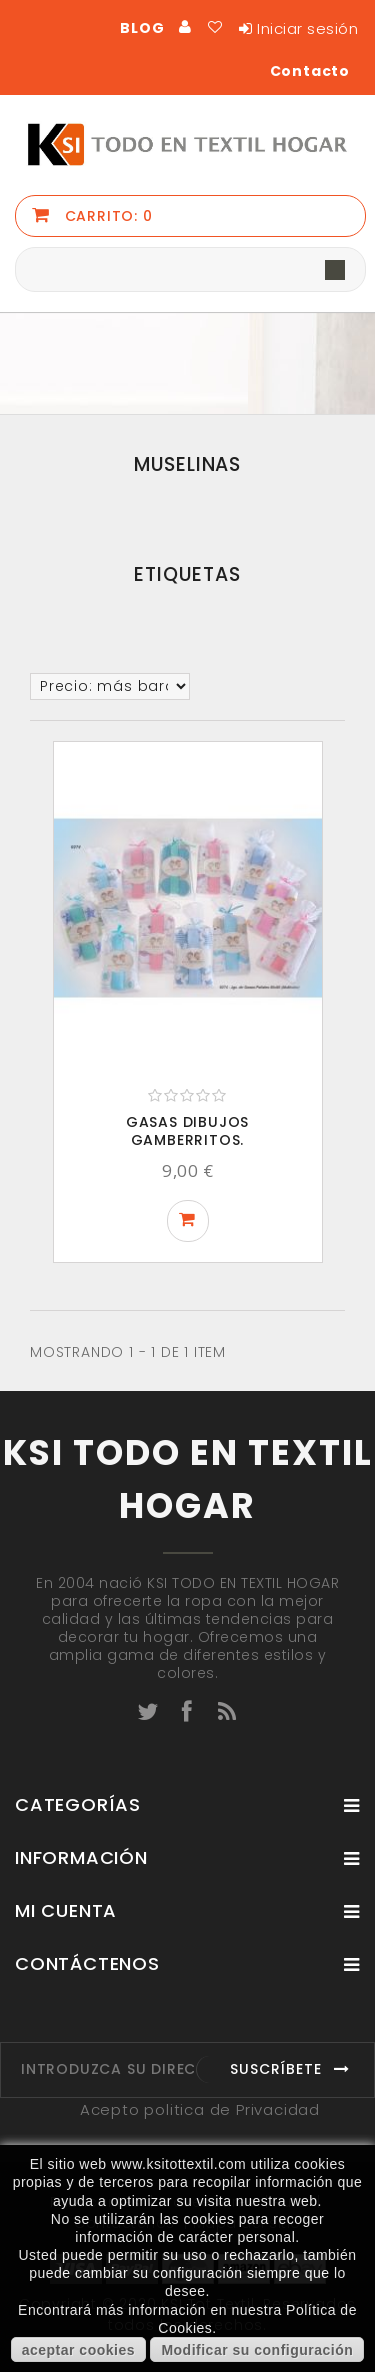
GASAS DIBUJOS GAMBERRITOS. (187, 1131)
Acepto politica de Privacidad (200, 2109)
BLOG (142, 28)
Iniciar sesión (307, 28)
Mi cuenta (66, 1910)
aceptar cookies (78, 2350)
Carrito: (106, 216)
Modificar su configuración (257, 2350)
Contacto (310, 71)
